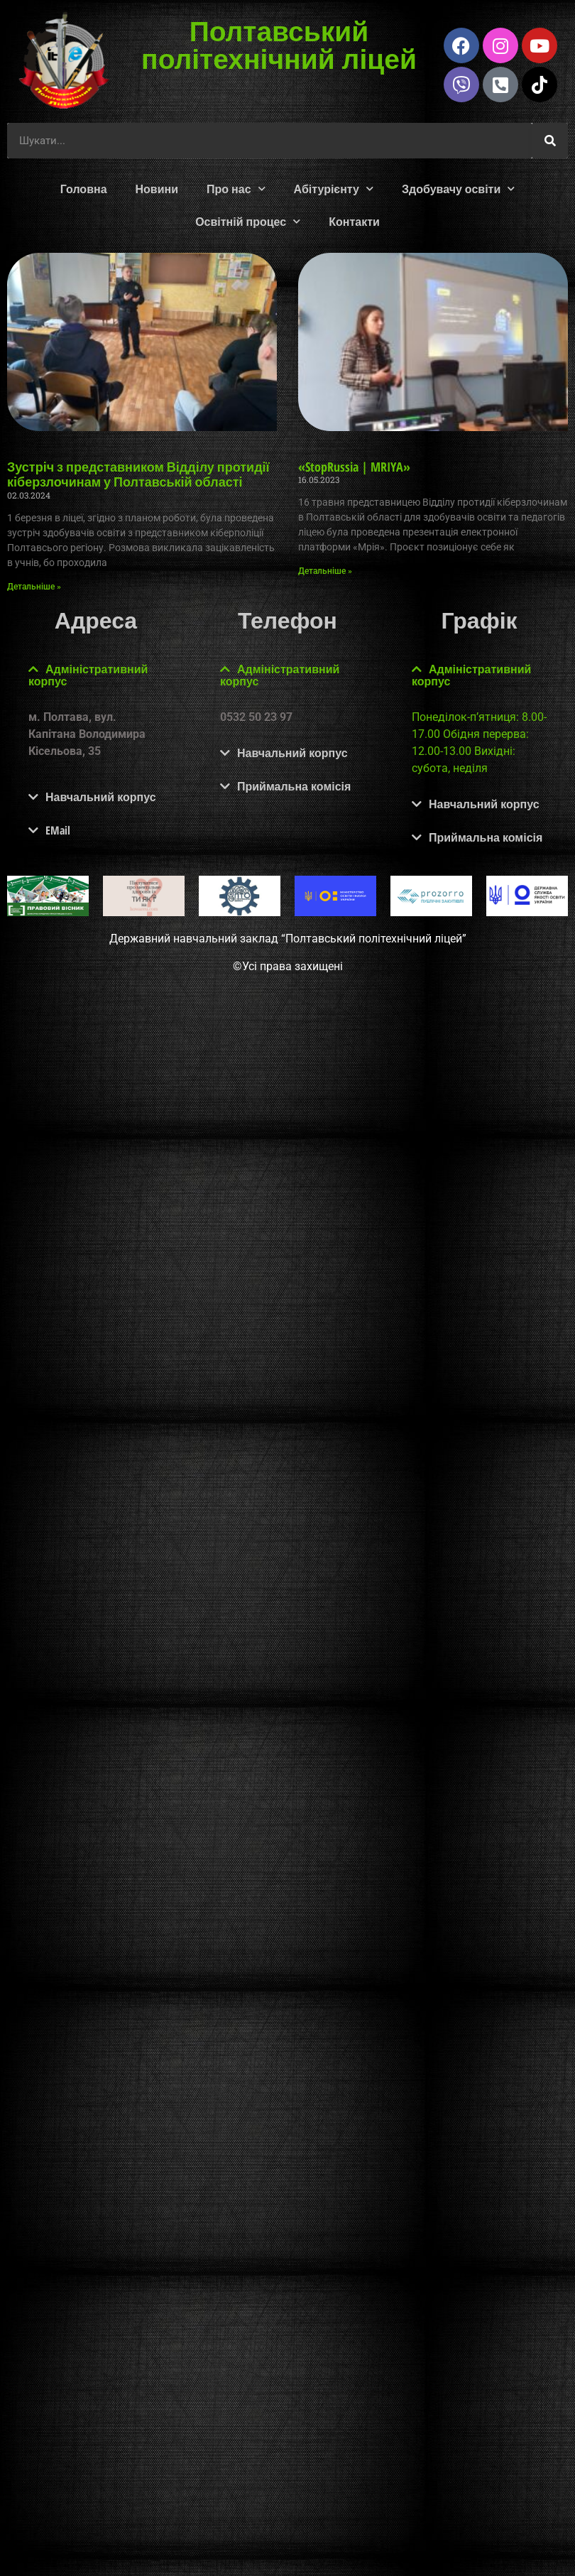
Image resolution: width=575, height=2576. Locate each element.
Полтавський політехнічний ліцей (279, 44)
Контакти (354, 221)
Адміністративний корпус (88, 675)
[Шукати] (550, 140)
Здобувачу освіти (458, 189)
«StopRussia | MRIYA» (354, 466)
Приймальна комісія (294, 786)
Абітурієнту (333, 189)
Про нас (236, 189)
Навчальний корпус (100, 797)
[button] (95, 675)
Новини (157, 189)
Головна (83, 189)
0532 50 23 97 (256, 717)
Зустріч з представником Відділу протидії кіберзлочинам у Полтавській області (138, 474)
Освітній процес (247, 221)
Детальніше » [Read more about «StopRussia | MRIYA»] (325, 571)
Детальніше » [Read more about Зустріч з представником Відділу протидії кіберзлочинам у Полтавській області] (34, 587)
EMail (57, 830)
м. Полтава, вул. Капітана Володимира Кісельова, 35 (87, 734)
